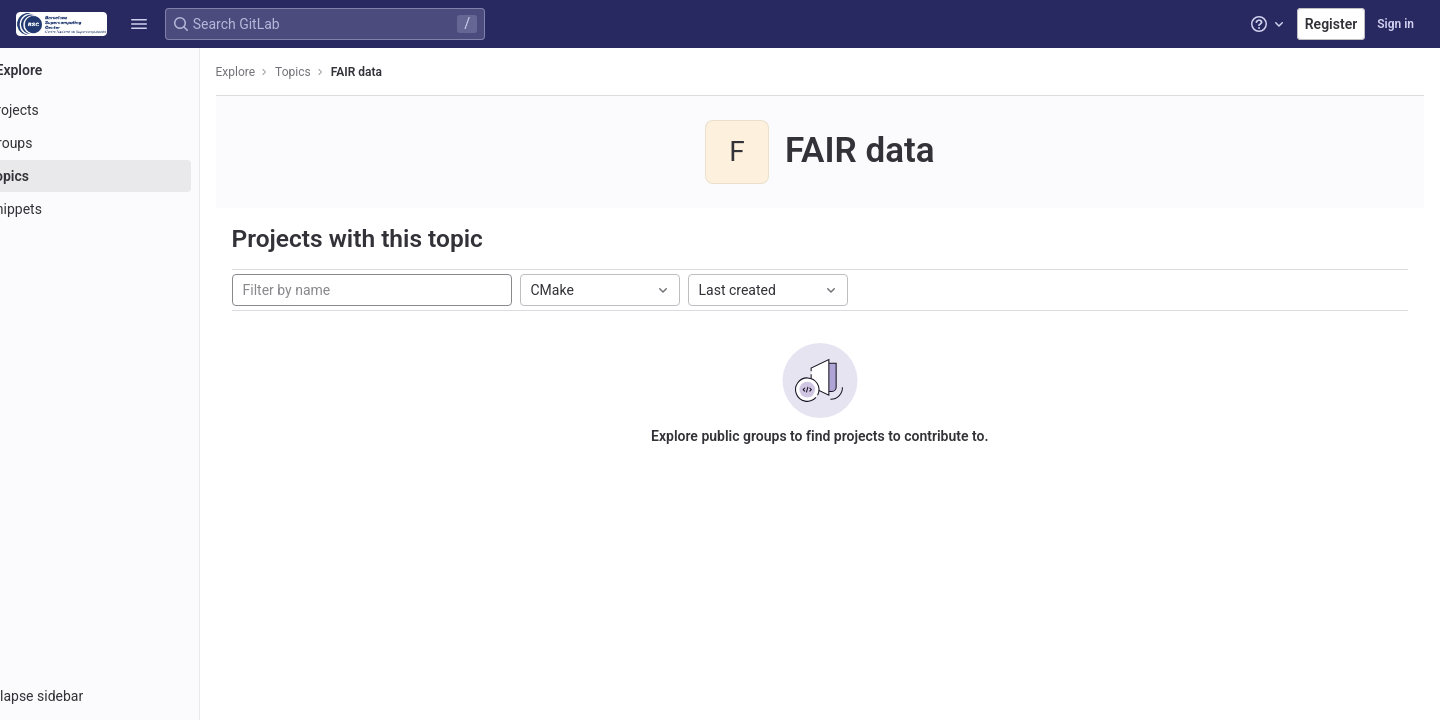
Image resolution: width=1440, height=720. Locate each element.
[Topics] (127, 176)
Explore (292, 72)
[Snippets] (127, 209)
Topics (350, 72)
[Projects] (127, 110)
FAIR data (412, 72)
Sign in (1395, 24)
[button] (139, 24)
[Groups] (127, 143)
